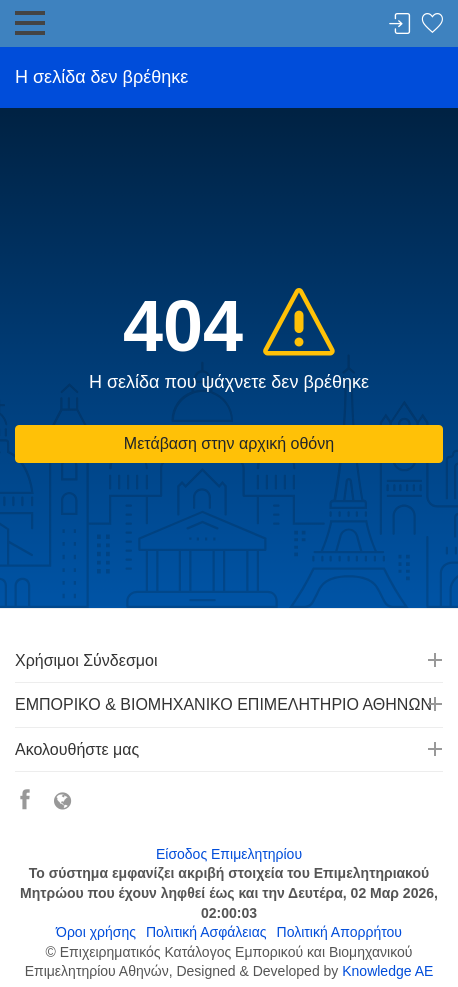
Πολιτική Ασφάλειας (206, 932)
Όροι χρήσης (96, 932)
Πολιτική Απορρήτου (339, 932)
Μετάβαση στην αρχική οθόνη (229, 443)
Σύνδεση (400, 24)
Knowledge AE (387, 971)
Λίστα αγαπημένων (432, 24)
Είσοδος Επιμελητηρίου (229, 854)
